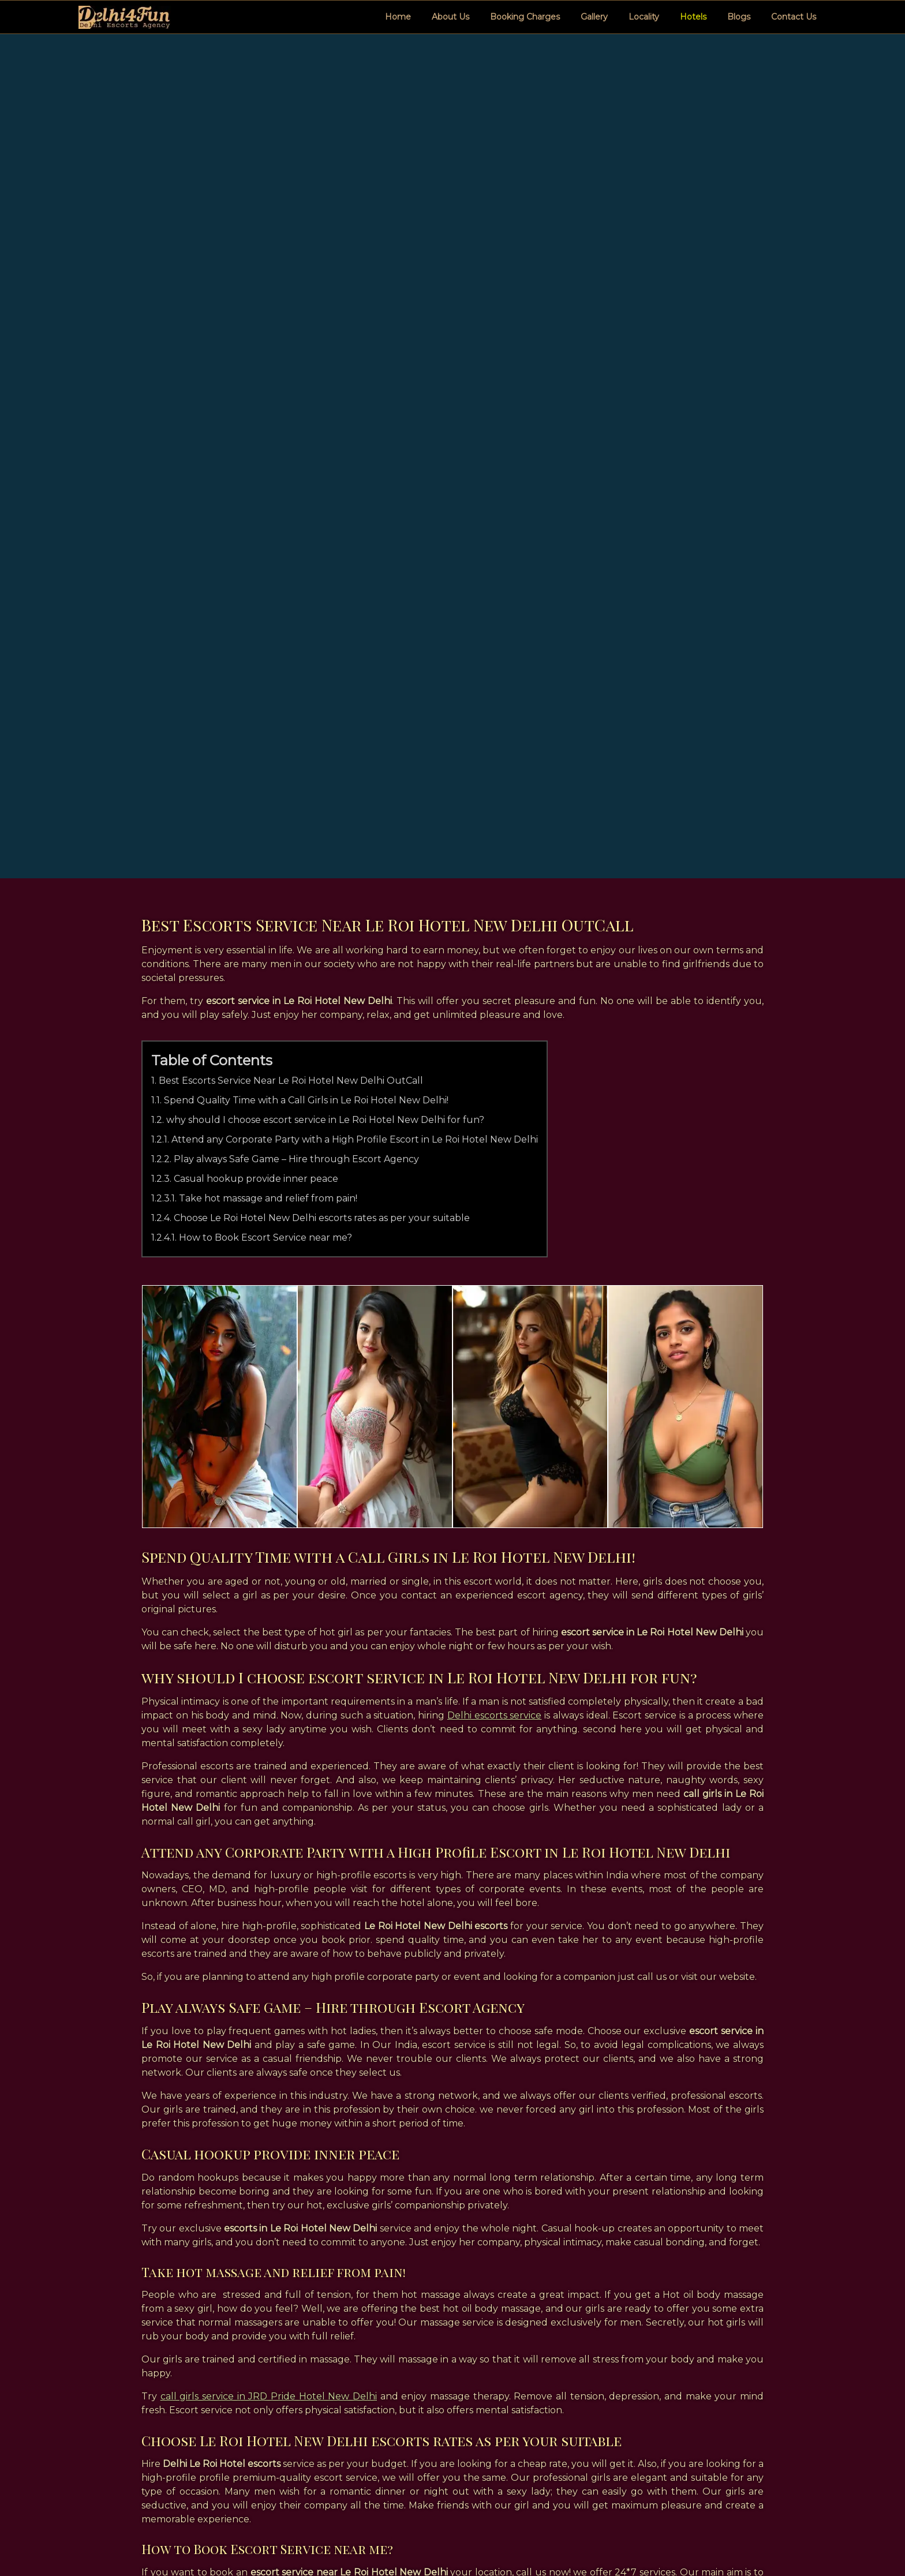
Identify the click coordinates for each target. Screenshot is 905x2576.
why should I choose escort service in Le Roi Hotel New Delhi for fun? (326, 686)
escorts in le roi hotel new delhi (440, 2318)
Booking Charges (525, 17)
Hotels (693, 17)
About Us (450, 17)
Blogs (738, 17)
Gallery (594, 17)
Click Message (699, 2475)
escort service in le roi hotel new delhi (650, 2318)
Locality (644, 17)
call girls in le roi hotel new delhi (242, 2318)
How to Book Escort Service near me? (266, 804)
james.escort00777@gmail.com (727, 2491)
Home (398, 17)
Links (407, 2491)
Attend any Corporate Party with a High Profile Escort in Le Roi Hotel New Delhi (355, 706)
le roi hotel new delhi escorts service (559, 2357)
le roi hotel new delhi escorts (221, 2357)
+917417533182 (700, 2460)
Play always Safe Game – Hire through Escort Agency (297, 725)
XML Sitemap (424, 2475)
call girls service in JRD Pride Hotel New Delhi (269, 1963)
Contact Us (793, 17)
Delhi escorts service (494, 1281)
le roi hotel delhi (709, 2357)
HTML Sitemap (427, 2460)
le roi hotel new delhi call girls (382, 2357)
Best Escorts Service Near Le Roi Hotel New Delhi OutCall (291, 647)
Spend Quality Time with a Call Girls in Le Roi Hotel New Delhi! (306, 666)
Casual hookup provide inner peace (256, 745)
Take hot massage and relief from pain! (268, 764)
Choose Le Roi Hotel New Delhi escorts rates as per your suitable (322, 784)
